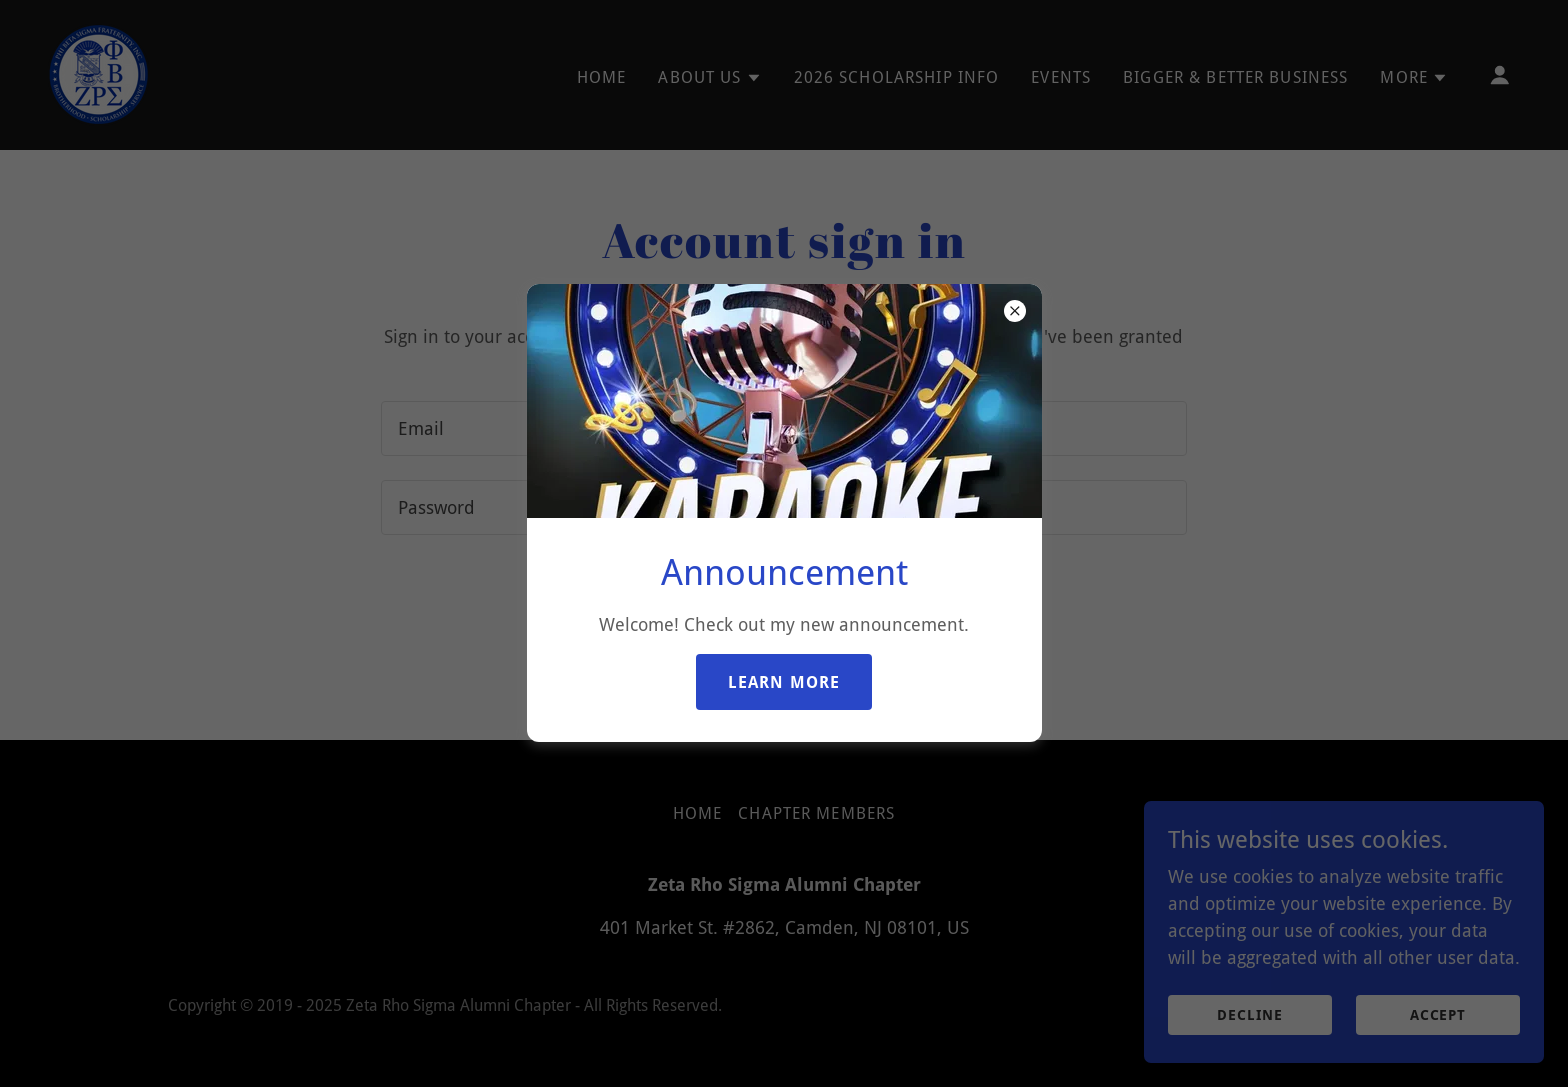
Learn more (784, 682)
